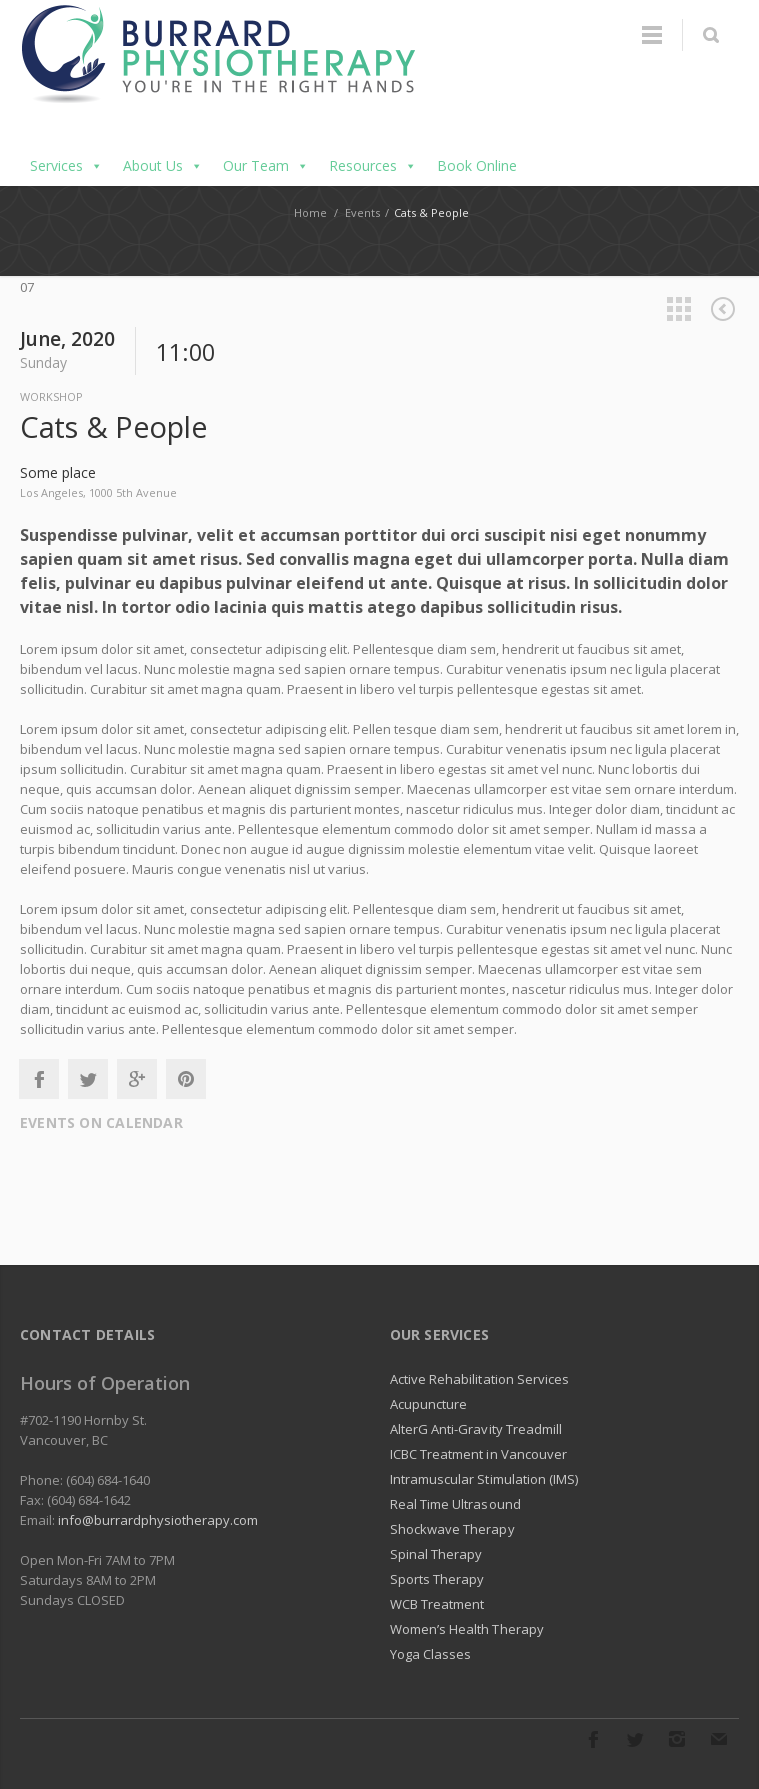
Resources (373, 166)
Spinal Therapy (436, 1554)
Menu (652, 35)
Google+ (137, 1079)
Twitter (88, 1079)
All (679, 309)
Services (66, 166)
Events (362, 212)
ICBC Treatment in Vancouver (479, 1454)
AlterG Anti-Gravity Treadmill (476, 1429)
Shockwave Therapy (452, 1529)
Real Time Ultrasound (455, 1504)
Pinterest (186, 1079)
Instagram (677, 1739)
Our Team (266, 166)
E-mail (719, 1739)
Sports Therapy (437, 1579)
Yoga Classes (431, 1654)
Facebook (39, 1079)
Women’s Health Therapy (467, 1629)
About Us (163, 166)
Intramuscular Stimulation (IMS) (484, 1479)
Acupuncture (429, 1404)
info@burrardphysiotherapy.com (158, 1520)
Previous (723, 309)
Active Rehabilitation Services (480, 1379)
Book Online (477, 165)
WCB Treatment (437, 1604)
